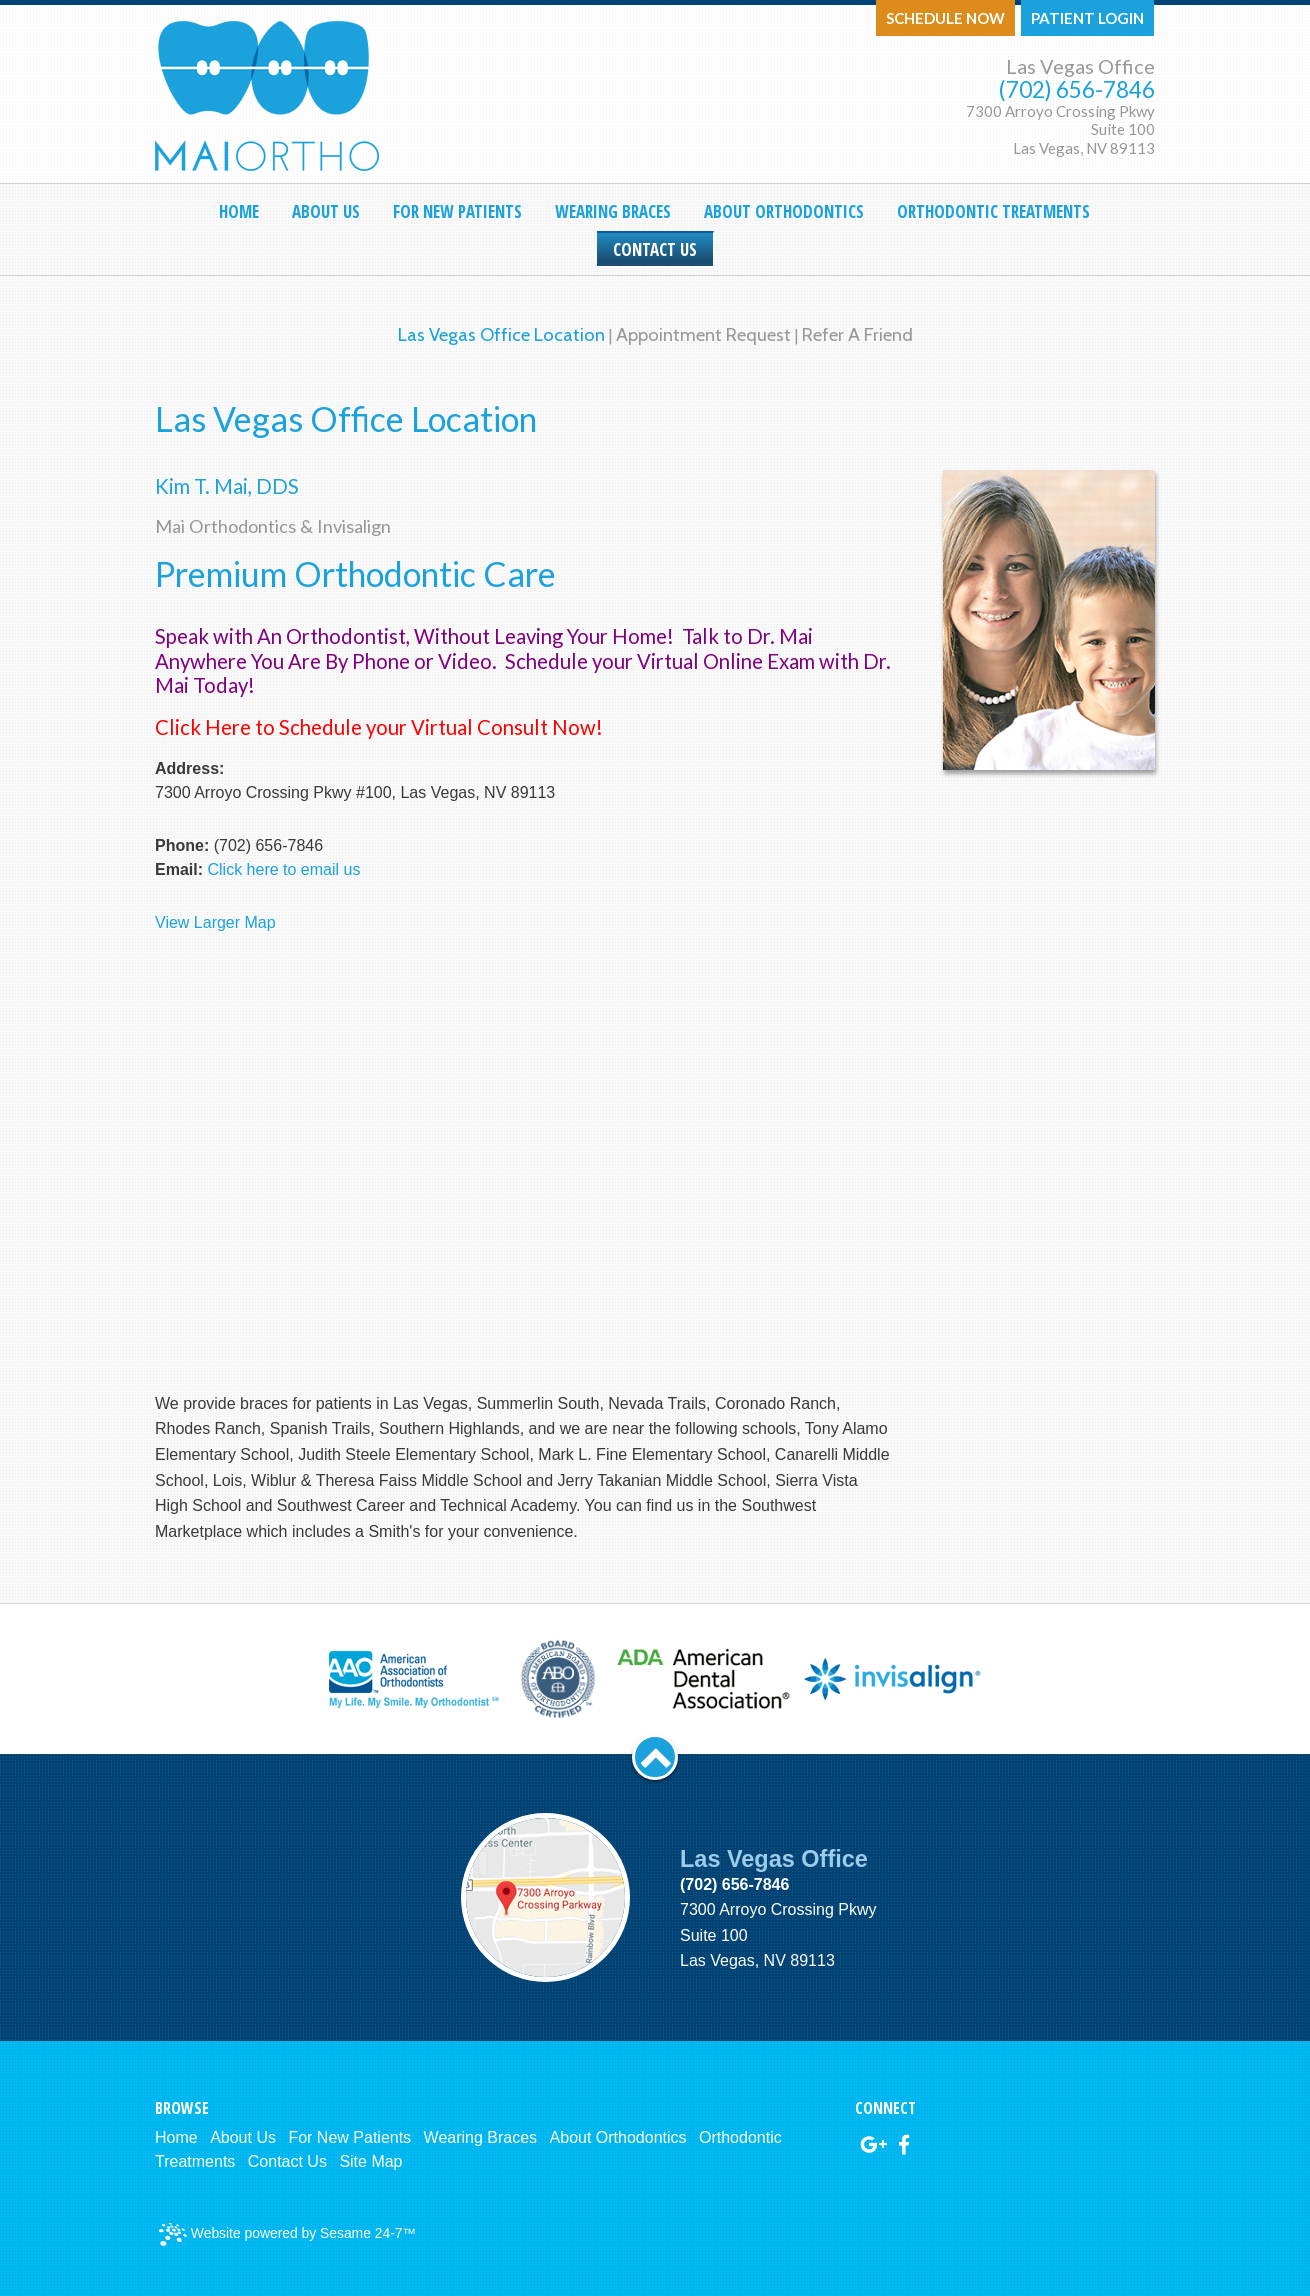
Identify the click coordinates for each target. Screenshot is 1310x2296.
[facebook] (904, 2145)
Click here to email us (283, 869)
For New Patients (349, 2137)
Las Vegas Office (1080, 66)
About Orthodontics (618, 2137)
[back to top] (655, 1757)
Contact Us (287, 2161)
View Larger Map (215, 922)
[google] (874, 2145)
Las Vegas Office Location (501, 334)
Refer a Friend (857, 334)
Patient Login (1087, 18)
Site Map (370, 2161)
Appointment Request (703, 334)
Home (176, 2137)
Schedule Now (945, 18)
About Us (243, 2137)
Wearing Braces (481, 2137)
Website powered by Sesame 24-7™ (287, 2234)
